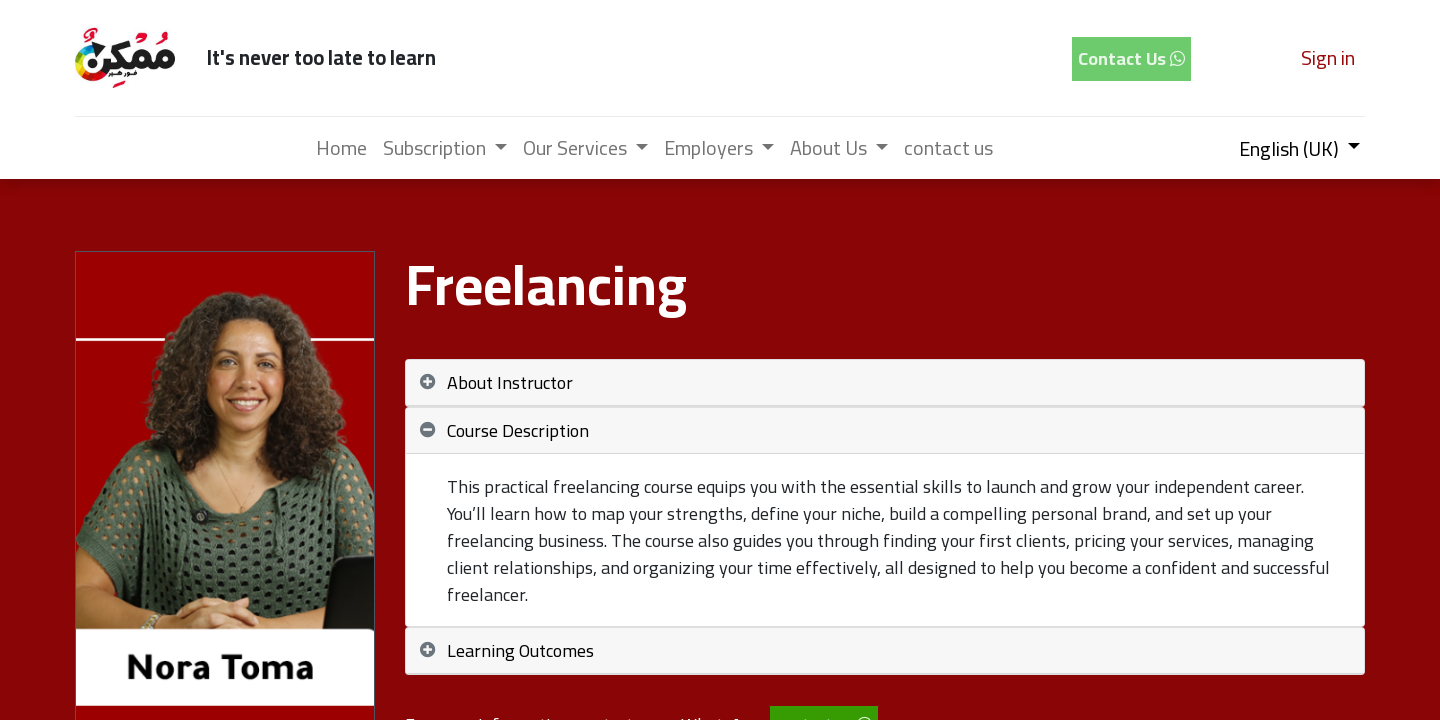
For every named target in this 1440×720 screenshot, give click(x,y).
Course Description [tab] (518, 430)
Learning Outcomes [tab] (520, 650)
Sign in (1328, 57)
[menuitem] (341, 148)
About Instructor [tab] (510, 382)
